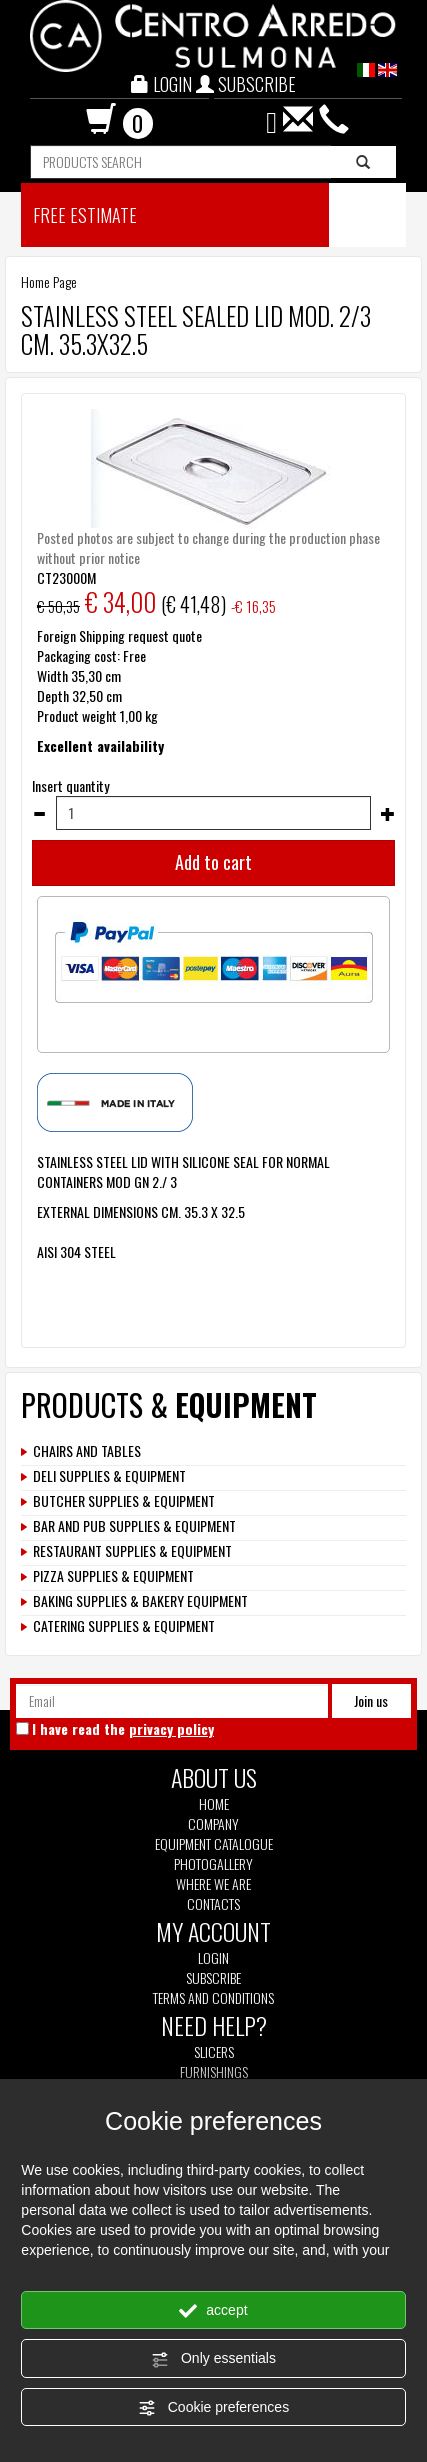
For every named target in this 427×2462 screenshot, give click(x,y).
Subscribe (213, 1977)
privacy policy (171, 1728)
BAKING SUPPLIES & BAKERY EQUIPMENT (140, 1601)
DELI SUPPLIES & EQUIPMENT (109, 1476)
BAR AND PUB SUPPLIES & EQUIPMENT (134, 1526)
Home (214, 1804)
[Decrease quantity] (39, 814)
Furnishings (214, 2072)
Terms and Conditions (213, 1998)
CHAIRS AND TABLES (87, 1451)
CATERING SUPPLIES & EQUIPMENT (124, 1626)
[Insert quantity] (213, 813)
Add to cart (213, 862)
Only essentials (213, 2359)
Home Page (49, 281)
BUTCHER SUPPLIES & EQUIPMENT (124, 1501)
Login (213, 1957)
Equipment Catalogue (214, 1844)
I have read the (123, 1729)
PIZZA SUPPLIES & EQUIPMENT (113, 1576)
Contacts (213, 1904)
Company (213, 1824)
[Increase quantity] (388, 814)
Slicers (214, 2052)
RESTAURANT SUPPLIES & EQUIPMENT (132, 1551)
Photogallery (213, 1864)
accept (213, 2311)
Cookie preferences (213, 2408)
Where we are (213, 1884)
